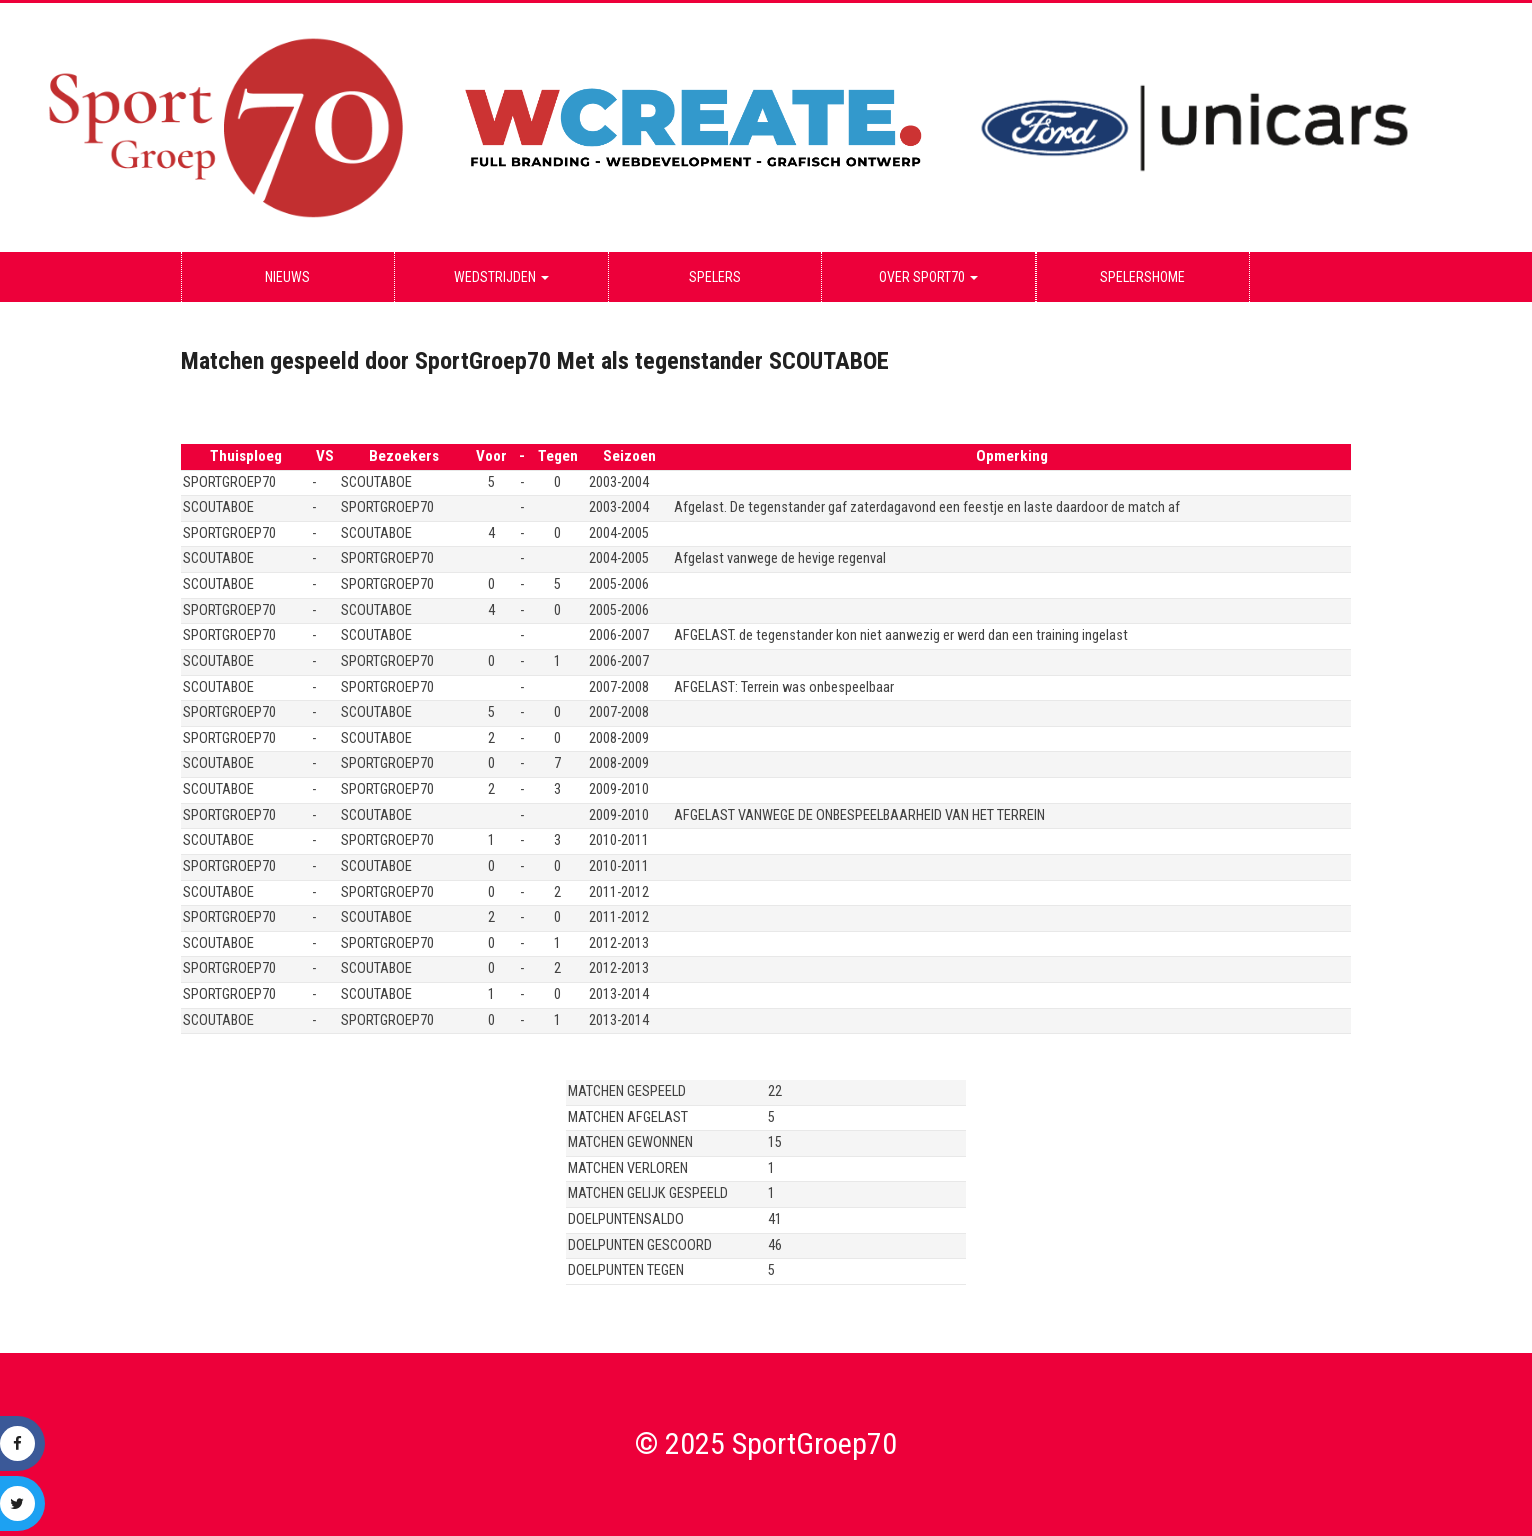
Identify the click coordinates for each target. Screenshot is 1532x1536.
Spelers (715, 277)
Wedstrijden (501, 277)
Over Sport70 (928, 277)
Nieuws (287, 277)
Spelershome (1142, 277)
